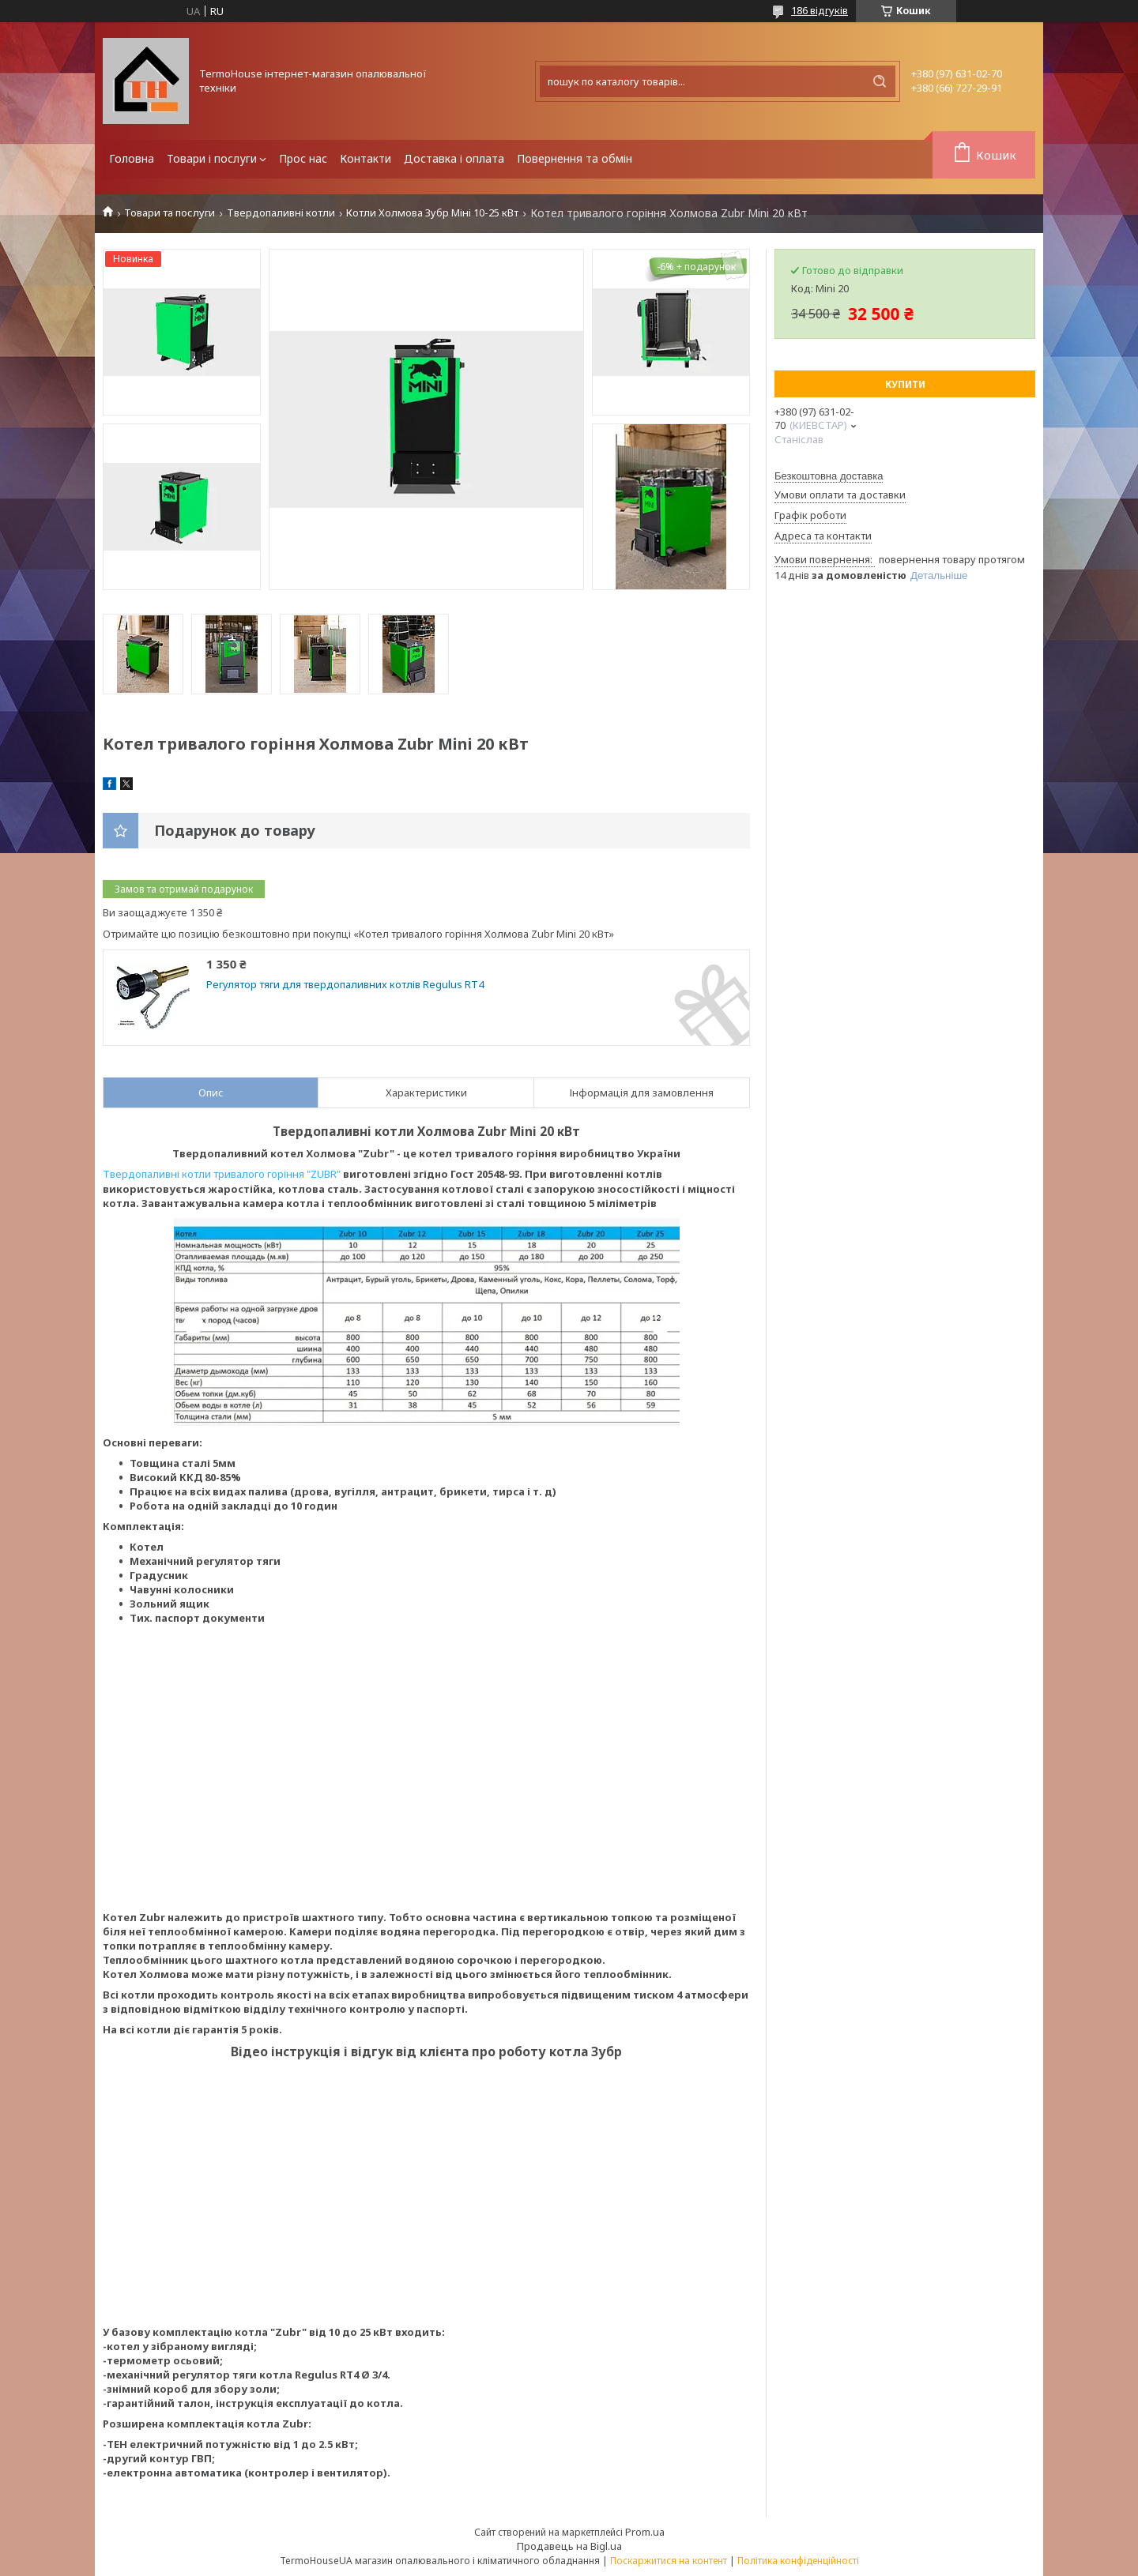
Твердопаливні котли (281, 213)
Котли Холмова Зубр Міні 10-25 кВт (432, 213)
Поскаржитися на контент (668, 2560)
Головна (131, 158)
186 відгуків (819, 10)
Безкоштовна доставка (828, 476)
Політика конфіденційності (798, 2560)
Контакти (365, 158)
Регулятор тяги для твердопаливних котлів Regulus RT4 (345, 984)
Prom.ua (645, 2532)
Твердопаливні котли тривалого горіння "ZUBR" (222, 1174)
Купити (905, 384)
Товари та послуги (169, 213)
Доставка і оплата (454, 158)
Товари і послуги (212, 158)
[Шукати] (879, 81)
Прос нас (303, 158)
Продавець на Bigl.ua (569, 2546)
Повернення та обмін (574, 158)
